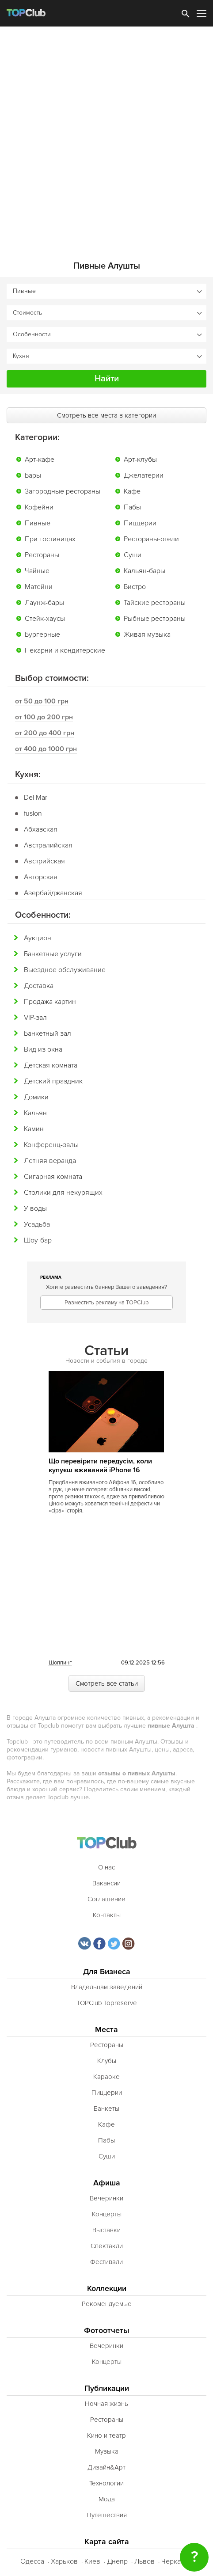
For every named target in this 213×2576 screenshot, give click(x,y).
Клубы (106, 2060)
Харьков (64, 2561)
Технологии (106, 2483)
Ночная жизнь (106, 2403)
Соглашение (106, 1899)
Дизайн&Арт (106, 2467)
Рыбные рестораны (155, 618)
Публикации (106, 2388)
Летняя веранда (50, 1160)
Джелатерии (144, 475)
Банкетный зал (47, 1033)
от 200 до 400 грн (44, 733)
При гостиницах (50, 539)
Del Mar (35, 797)
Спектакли (107, 2245)
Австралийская (48, 845)
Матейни (39, 586)
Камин (34, 1129)
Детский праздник (53, 1081)
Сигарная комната (53, 1176)
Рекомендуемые (107, 2303)
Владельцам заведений (106, 1987)
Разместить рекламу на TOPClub (106, 1302)
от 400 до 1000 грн (46, 749)
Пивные (37, 523)
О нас (106, 1867)
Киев (92, 2561)
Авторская (40, 877)
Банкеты (106, 2108)
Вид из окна (43, 1049)
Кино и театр (106, 2435)
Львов (144, 2561)
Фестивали (106, 2261)
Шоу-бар (38, 1240)
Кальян (35, 1113)
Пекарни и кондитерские (65, 650)
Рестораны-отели (151, 539)
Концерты (107, 2214)
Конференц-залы (51, 1144)
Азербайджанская (53, 893)
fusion (33, 813)
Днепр (117, 2561)
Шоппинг (60, 1662)
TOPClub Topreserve (106, 2002)
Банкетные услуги (53, 954)
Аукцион (37, 938)
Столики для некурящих (63, 1192)
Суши (132, 555)
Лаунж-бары (44, 602)
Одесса (32, 2561)
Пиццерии (140, 523)
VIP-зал (35, 1017)
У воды (35, 1208)
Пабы (132, 507)
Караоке (106, 2076)
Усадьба (37, 1224)
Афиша (106, 2183)
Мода (107, 2499)
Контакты (107, 1915)
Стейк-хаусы (45, 618)
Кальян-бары (144, 570)
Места (106, 2029)
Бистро (135, 586)
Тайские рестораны (155, 602)
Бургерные (42, 634)
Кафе (132, 491)
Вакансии (106, 1883)
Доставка (38, 985)
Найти (107, 378)
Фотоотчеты (106, 2330)
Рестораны (42, 555)
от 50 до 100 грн (41, 701)
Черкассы (177, 2561)
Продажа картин (50, 1001)
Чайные (37, 570)
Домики (36, 1097)
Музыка (106, 2451)
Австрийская (44, 861)
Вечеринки (106, 2198)
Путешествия (107, 2515)
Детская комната (50, 1065)
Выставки (106, 2230)
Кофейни (39, 507)
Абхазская (40, 829)
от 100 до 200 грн (44, 717)
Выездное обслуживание (65, 969)
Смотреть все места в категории (106, 415)
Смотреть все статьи (107, 1683)
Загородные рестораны (62, 491)
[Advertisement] (106, 137)
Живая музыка (147, 634)
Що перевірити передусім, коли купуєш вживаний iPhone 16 (100, 1465)
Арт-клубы (140, 459)
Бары (33, 475)
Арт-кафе (39, 459)
